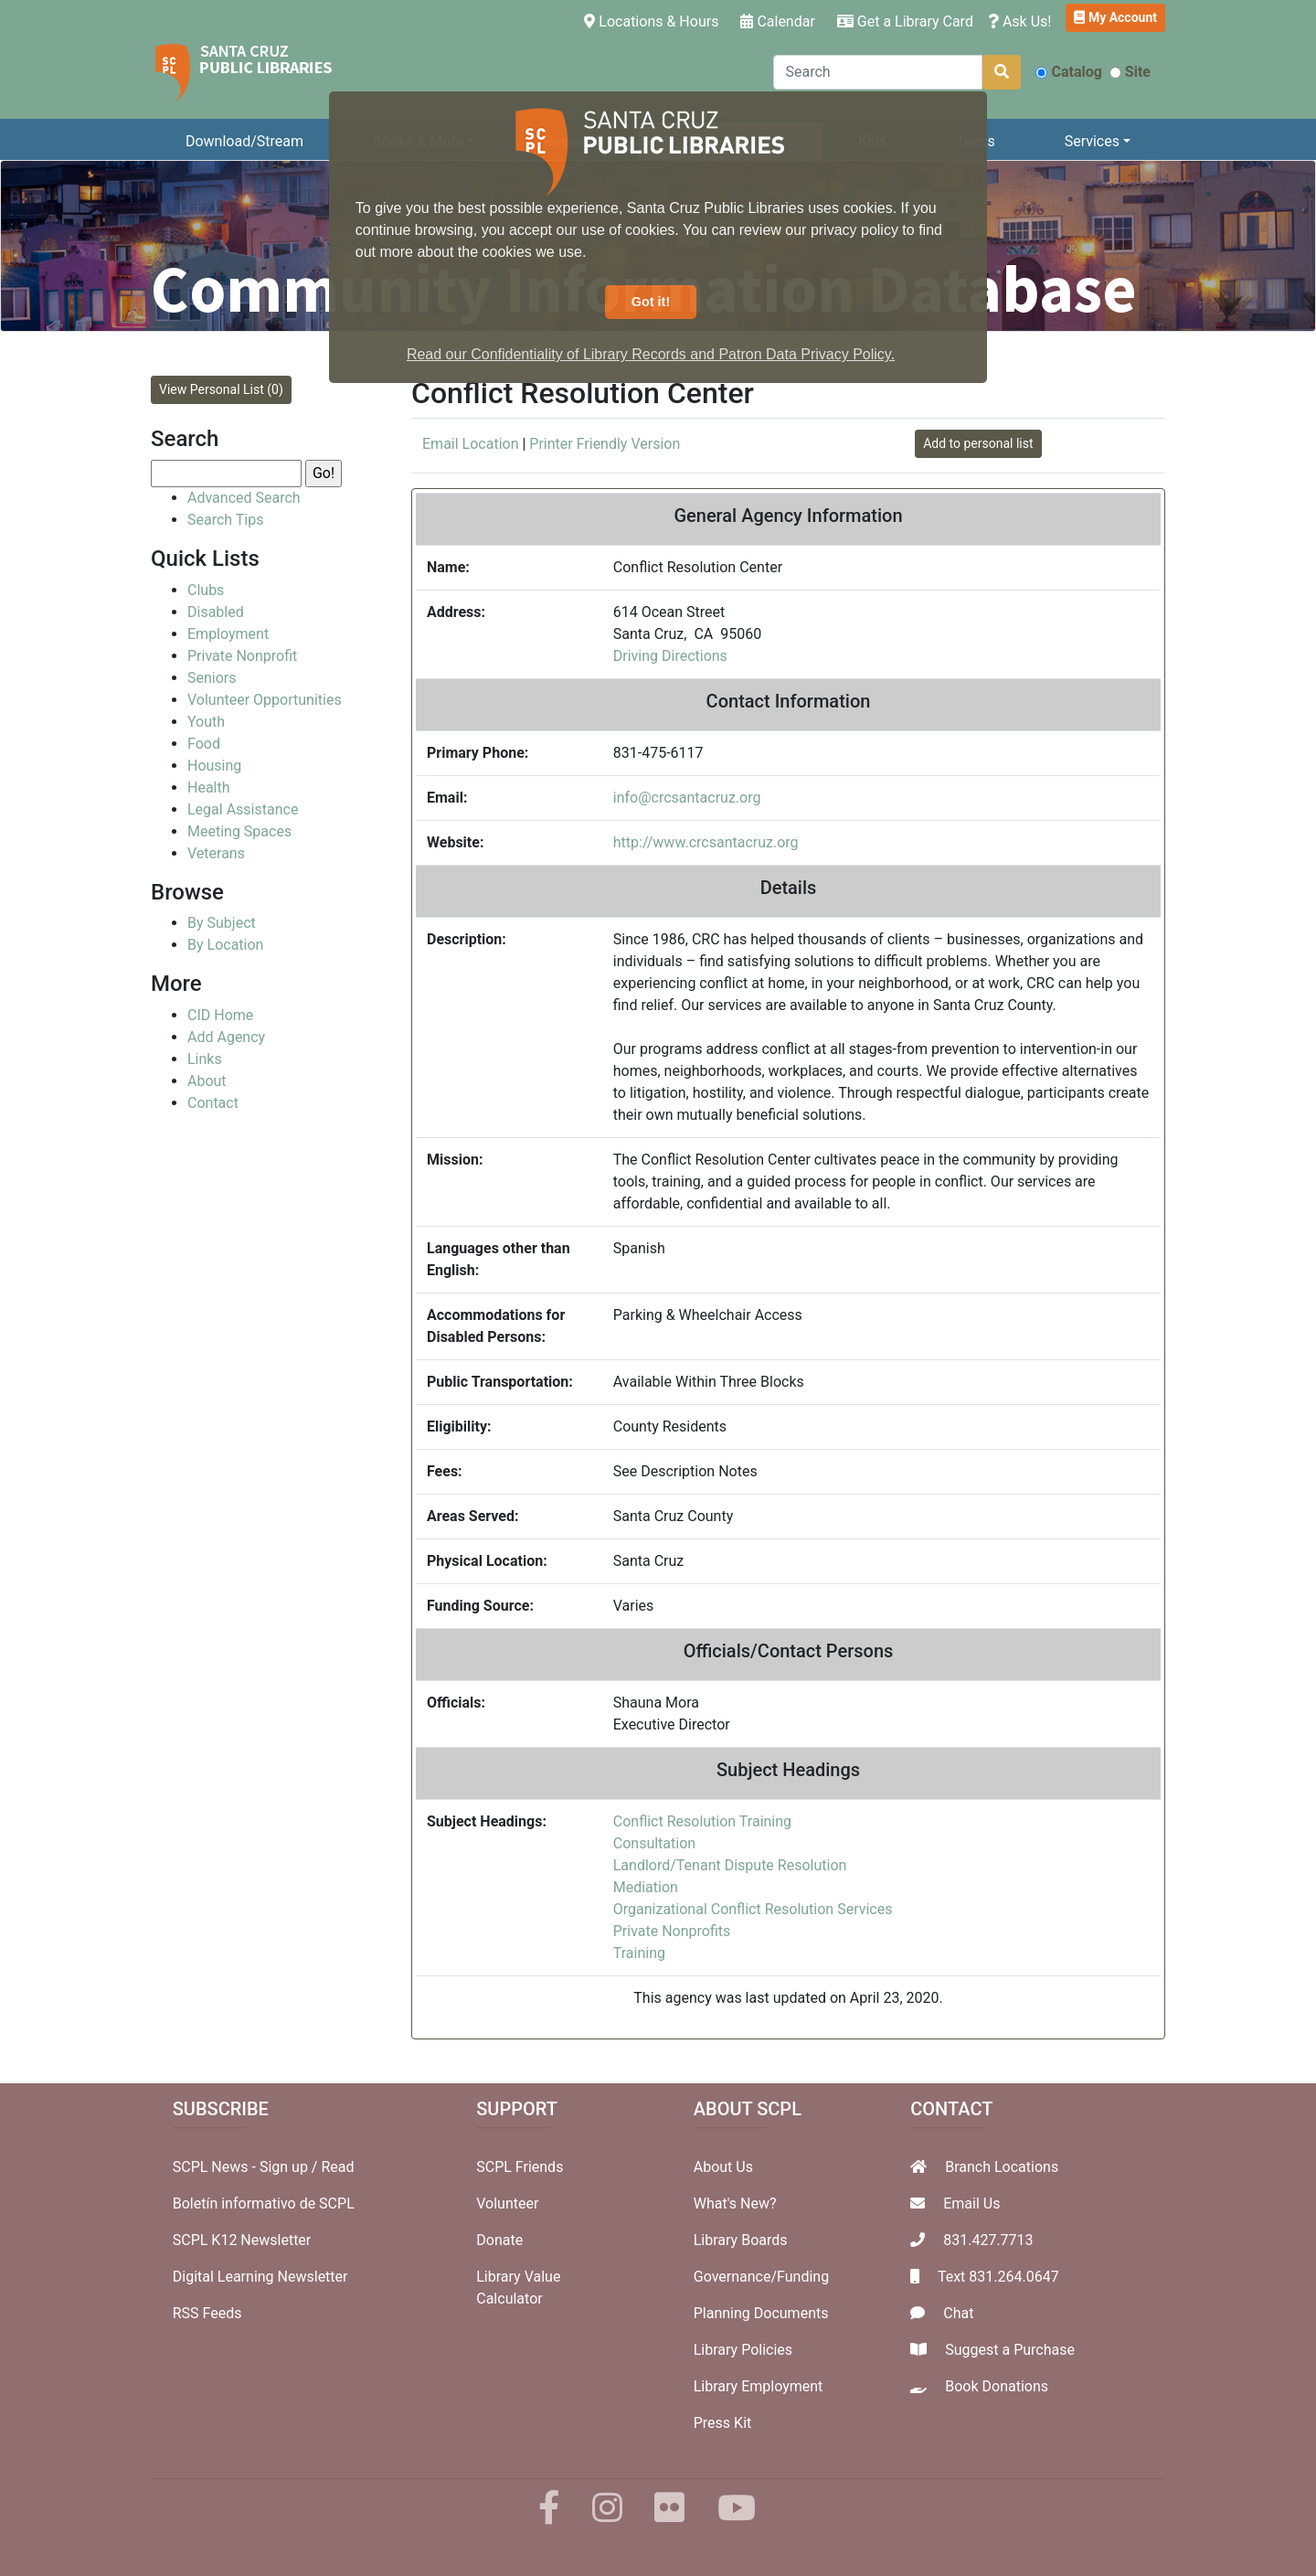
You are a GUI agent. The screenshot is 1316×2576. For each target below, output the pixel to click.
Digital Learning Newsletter (260, 2276)
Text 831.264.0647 (998, 2276)
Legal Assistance (242, 809)
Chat (958, 2313)
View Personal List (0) (221, 389)
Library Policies (743, 2349)
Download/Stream (244, 141)
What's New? (735, 2203)
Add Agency (226, 1037)
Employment (228, 634)
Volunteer (507, 2203)
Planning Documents (761, 2313)
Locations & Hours (655, 20)
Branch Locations (1001, 2167)
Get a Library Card (905, 21)
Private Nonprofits (672, 1931)
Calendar (777, 21)
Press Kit (723, 2423)
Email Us (971, 2203)
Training (639, 1953)
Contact (213, 1103)
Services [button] (1092, 141)
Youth (206, 721)
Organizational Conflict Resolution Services (753, 1909)
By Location (225, 944)
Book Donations (996, 2386)
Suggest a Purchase (1010, 2349)
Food (203, 743)
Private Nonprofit (242, 656)
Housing (214, 765)
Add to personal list (978, 443)
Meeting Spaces (239, 831)
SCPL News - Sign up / (247, 2167)
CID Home (220, 1015)
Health (208, 787)
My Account (1115, 17)
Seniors (212, 678)
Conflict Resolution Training (702, 1821)
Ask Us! (1020, 21)
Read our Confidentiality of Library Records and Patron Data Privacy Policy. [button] (651, 354)
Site (1130, 71)
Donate (499, 2240)
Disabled (215, 612)
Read (337, 2167)
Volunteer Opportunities (264, 699)
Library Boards (741, 2240)
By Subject (221, 922)
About (207, 1081)
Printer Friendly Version (604, 443)
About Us (723, 2167)
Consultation (654, 1843)
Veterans (216, 853)
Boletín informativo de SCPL (264, 2203)
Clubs (205, 590)
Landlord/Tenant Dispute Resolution (730, 1865)
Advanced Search (244, 497)
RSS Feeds (207, 2313)
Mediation (645, 1887)
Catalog (1068, 71)
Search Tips (225, 519)
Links (204, 1059)
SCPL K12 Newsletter (242, 2240)
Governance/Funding (761, 2276)
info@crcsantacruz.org (687, 797)
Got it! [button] (650, 301)
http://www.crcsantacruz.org (706, 842)
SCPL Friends (519, 2167)
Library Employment (758, 2386)
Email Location (470, 443)
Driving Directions (670, 656)
